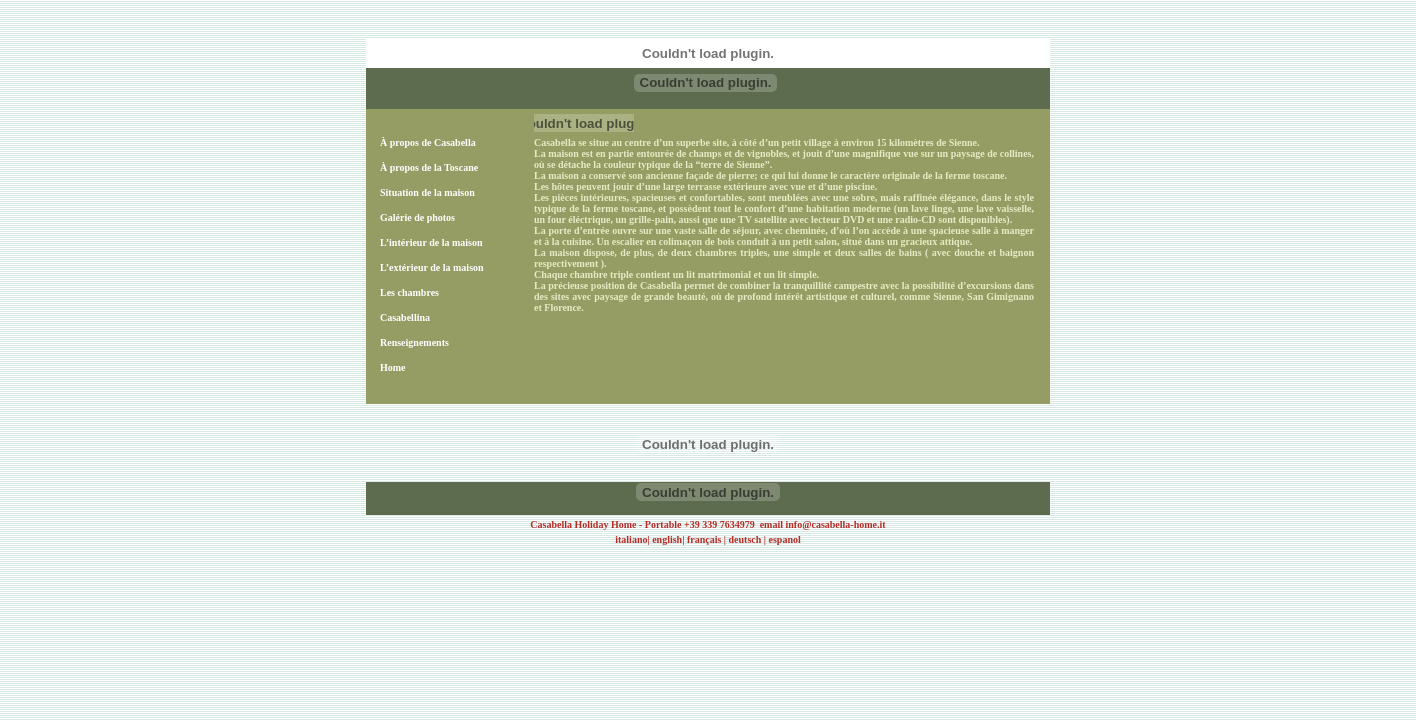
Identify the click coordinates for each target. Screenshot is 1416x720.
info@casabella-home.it (835, 524)
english (667, 539)
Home (393, 367)
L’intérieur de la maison (431, 242)
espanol (785, 539)
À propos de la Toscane (429, 167)
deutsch (745, 539)
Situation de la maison (427, 192)
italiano (631, 539)
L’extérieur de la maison (432, 267)
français (704, 539)
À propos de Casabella (428, 142)
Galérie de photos (417, 217)
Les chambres (409, 292)
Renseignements (414, 342)
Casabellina (405, 317)
